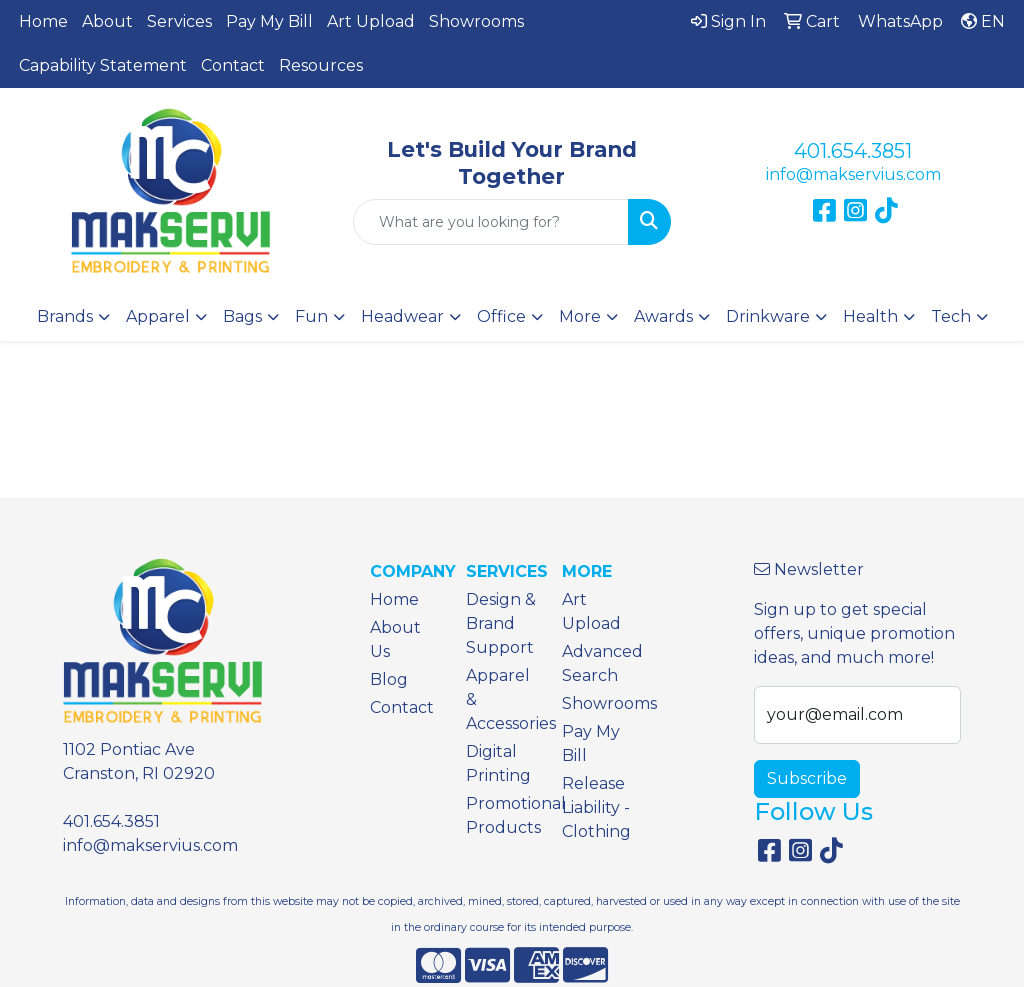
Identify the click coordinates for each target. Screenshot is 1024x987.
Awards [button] (663, 316)
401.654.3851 (853, 151)
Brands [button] (65, 316)
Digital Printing (498, 763)
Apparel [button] (158, 316)
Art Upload (371, 21)
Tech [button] (951, 316)
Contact (233, 65)
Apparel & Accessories (502, 699)
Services (179, 21)
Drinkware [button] (768, 316)
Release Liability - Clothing (596, 807)
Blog (389, 679)
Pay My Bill (269, 21)
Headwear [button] (402, 316)
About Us (395, 639)
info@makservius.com (853, 174)
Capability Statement (103, 65)
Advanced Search (598, 663)
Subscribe (807, 778)
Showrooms (476, 21)
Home (43, 21)
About (107, 21)
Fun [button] (311, 316)
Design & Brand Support (501, 623)
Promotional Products (502, 815)
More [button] (580, 316)
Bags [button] (242, 316)
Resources (321, 65)
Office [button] (501, 316)
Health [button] (870, 316)
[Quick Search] (490, 222)
